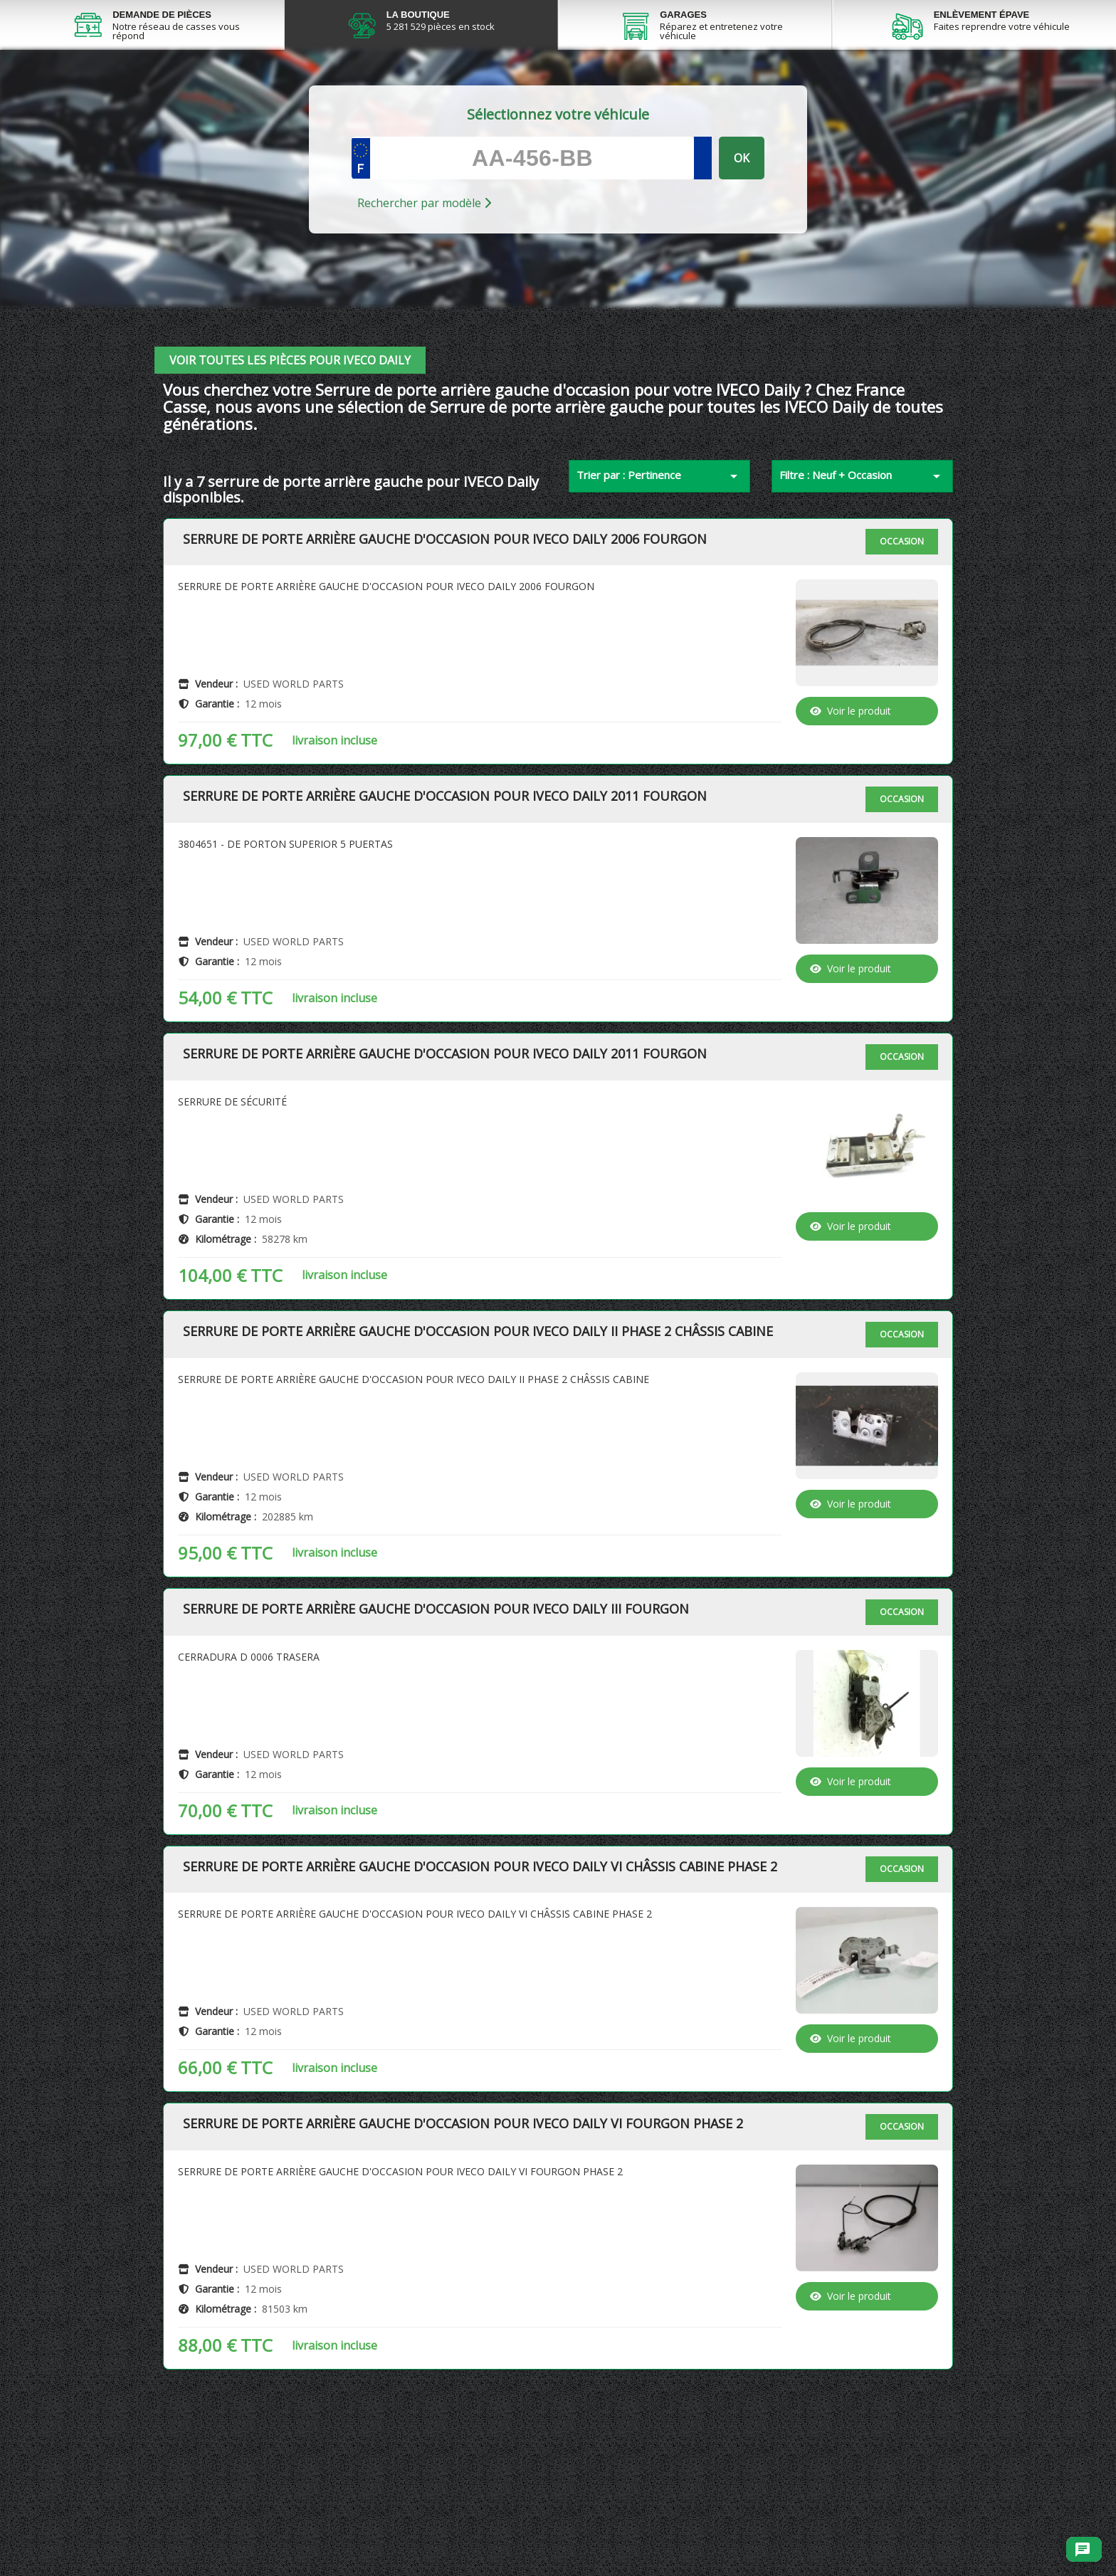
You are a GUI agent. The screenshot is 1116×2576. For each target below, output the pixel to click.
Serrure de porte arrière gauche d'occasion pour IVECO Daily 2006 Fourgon (445, 603)
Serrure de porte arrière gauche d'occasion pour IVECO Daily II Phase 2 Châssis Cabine (478, 1396)
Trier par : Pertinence (659, 540)
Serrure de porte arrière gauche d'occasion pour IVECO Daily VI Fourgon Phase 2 (463, 2188)
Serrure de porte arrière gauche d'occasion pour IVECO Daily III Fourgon (436, 1673)
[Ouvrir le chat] (1082, 2549)
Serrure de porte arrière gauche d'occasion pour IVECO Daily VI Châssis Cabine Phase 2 (480, 1931)
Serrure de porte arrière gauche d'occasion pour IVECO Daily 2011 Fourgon (445, 860)
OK (741, 222)
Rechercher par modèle (424, 267)
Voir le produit (850, 775)
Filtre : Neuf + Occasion (862, 540)
